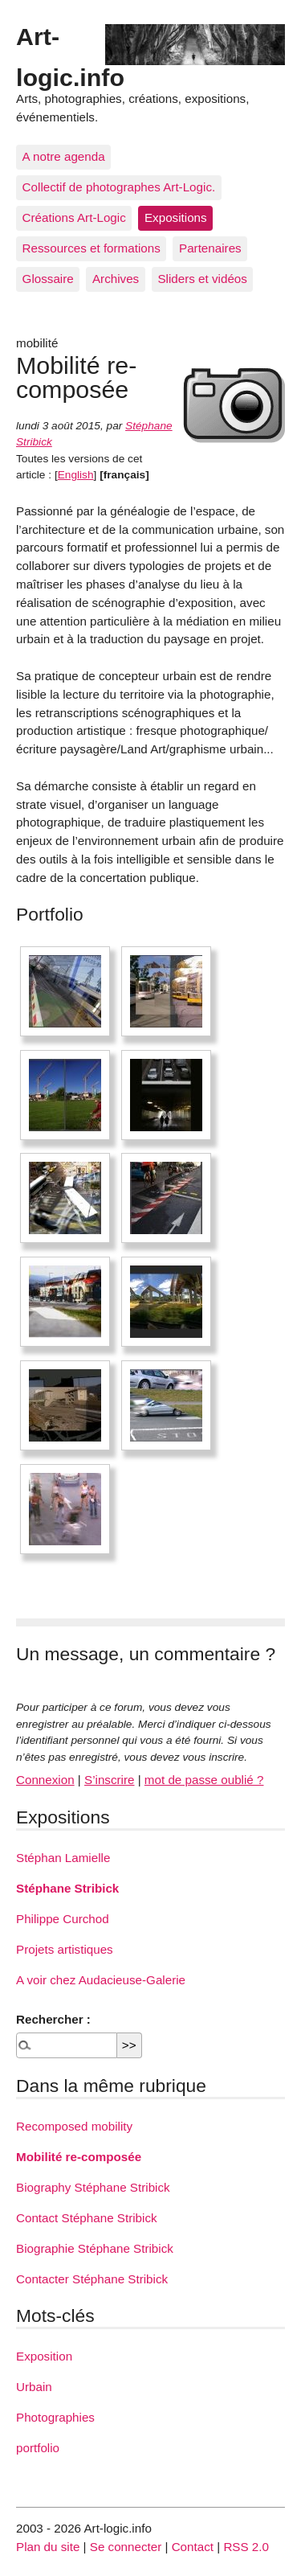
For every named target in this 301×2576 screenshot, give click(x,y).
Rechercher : (53, 2019)
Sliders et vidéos (201, 278)
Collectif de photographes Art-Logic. (119, 187)
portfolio (37, 2448)
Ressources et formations (91, 248)
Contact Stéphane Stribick (86, 2218)
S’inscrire (109, 1779)
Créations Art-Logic (74, 217)
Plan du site (47, 2546)
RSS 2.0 (246, 2546)
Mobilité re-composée (78, 2157)
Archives (115, 278)
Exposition (44, 2356)
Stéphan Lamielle (63, 1857)
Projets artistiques (64, 1949)
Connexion (45, 1779)
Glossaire (48, 278)
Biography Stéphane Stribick (93, 2187)
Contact (193, 2546)
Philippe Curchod (62, 1919)
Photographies (55, 2417)
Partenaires (210, 248)
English (76, 475)
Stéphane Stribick (67, 1888)
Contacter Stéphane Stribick (92, 2279)
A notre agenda (63, 156)
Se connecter (126, 2546)
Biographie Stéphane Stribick (94, 2248)
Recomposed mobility (74, 2126)
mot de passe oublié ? (204, 1779)
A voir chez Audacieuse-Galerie (100, 1980)
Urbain (34, 2386)
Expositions (175, 217)
